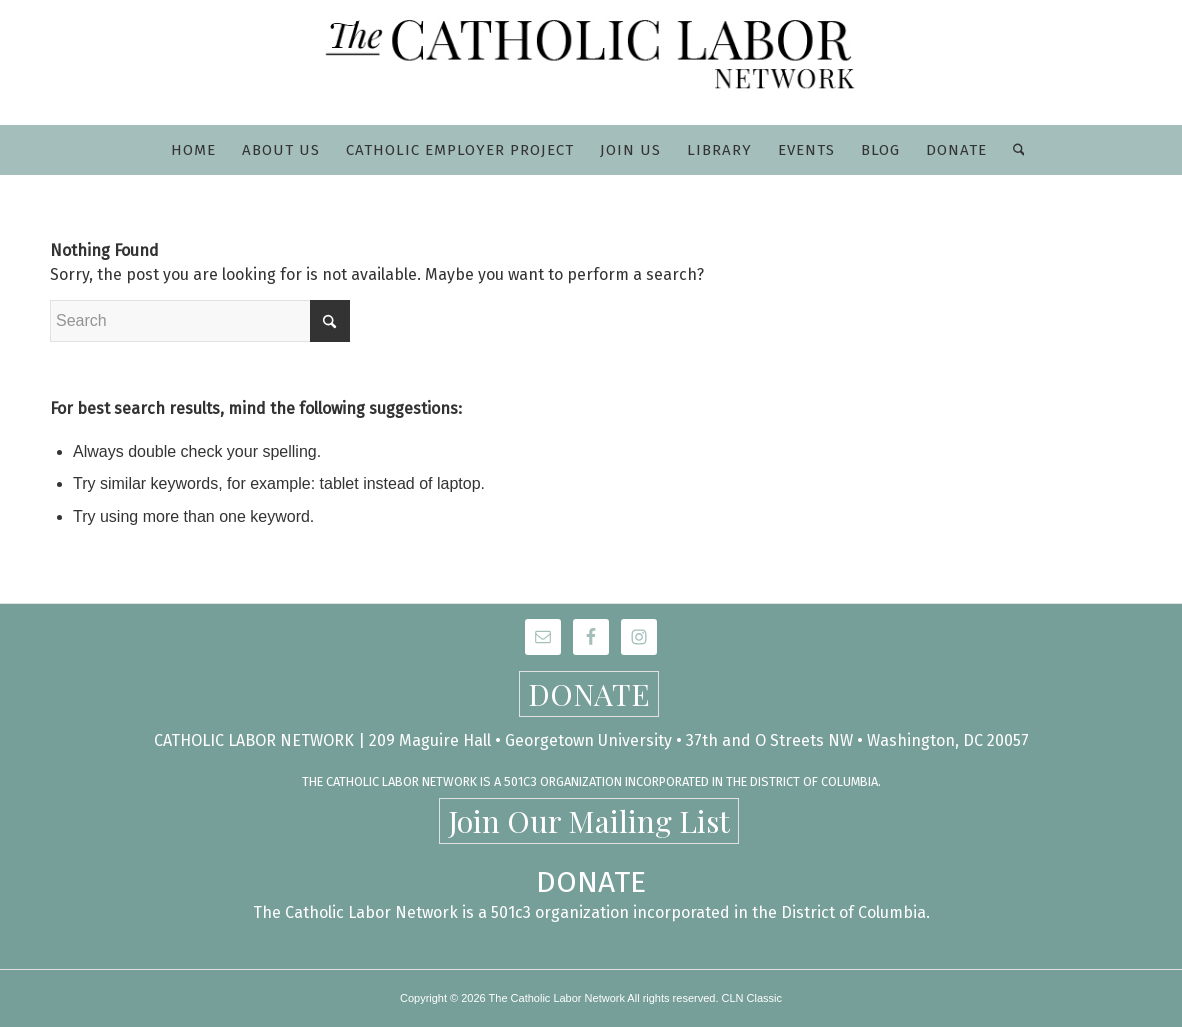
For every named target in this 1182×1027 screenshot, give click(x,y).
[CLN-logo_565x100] (591, 62)
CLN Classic (752, 998)
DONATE (589, 694)
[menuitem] (193, 150)
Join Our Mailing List (589, 821)
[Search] (1012, 150)
